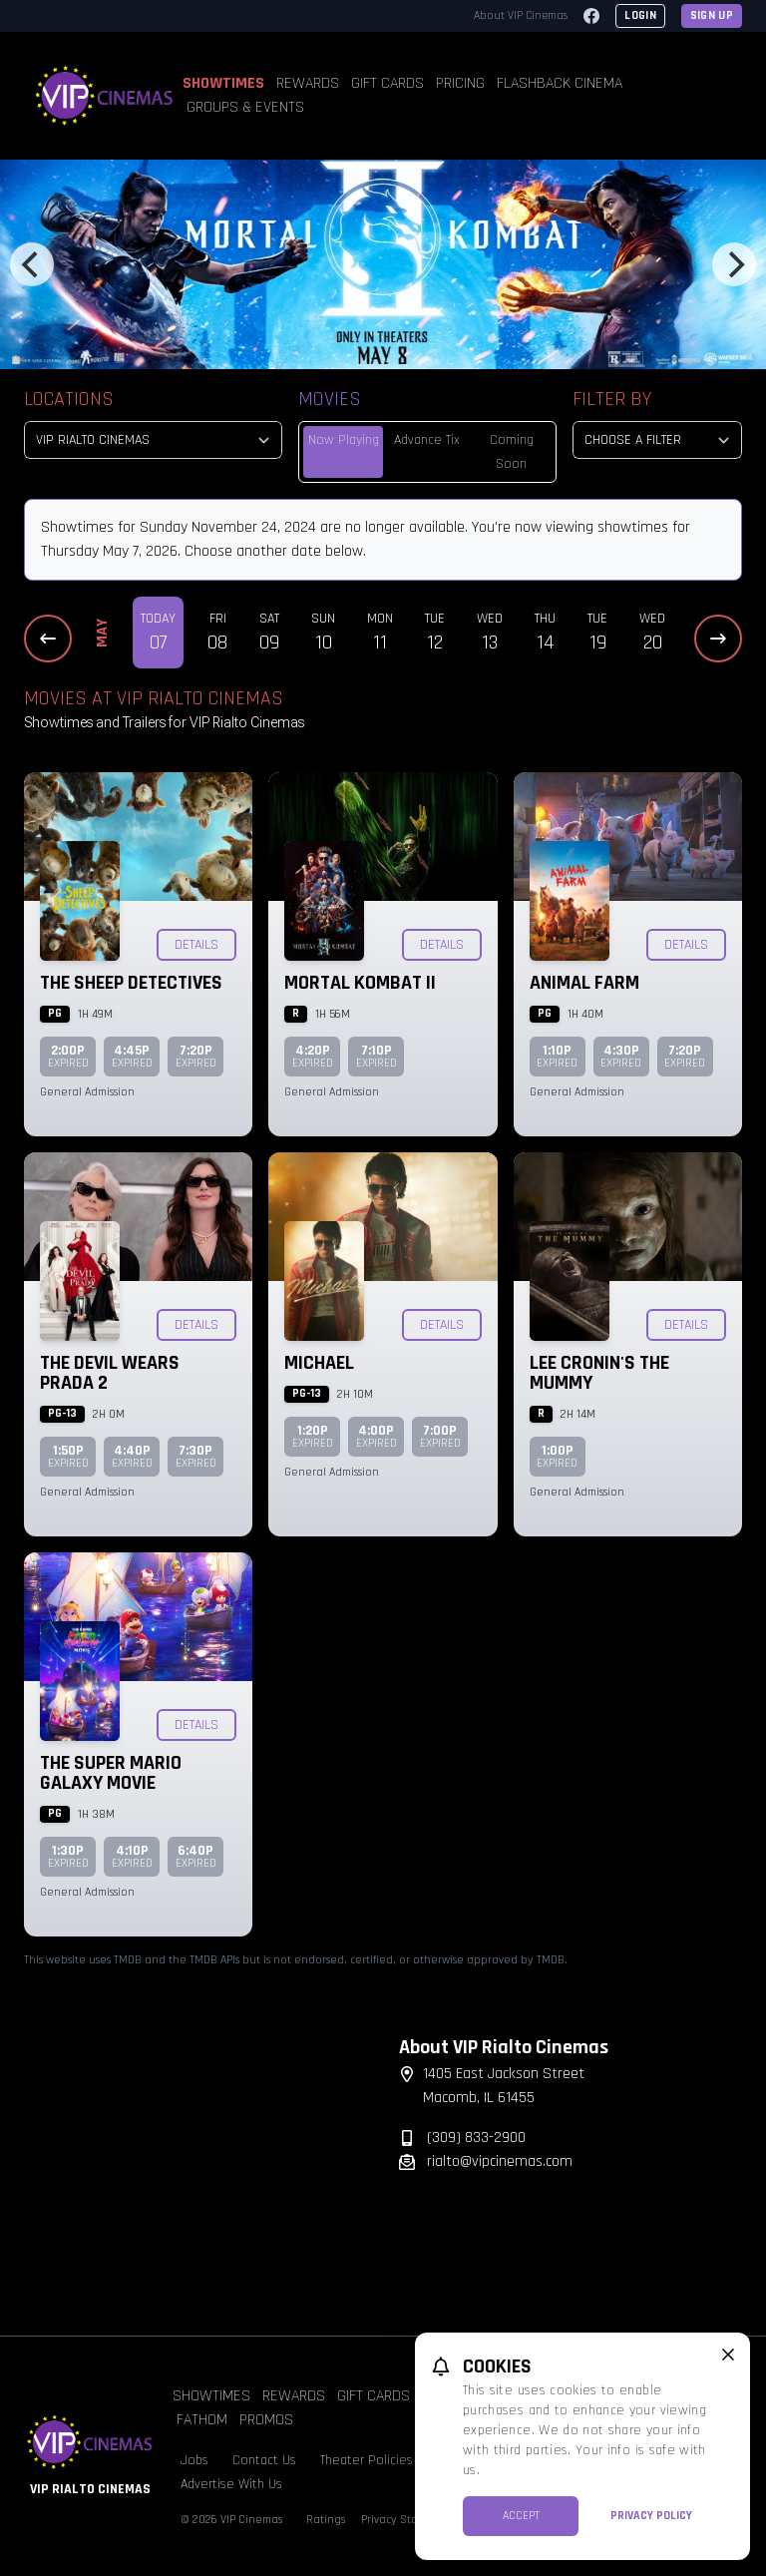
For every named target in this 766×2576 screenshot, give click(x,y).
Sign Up (711, 15)
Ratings (325, 2519)
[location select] (153, 440)
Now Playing (343, 440)
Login (640, 15)
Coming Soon (512, 452)
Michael (319, 1363)
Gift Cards (387, 83)
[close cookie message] (728, 2354)
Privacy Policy (651, 2515)
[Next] (734, 264)
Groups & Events (245, 107)
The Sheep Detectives (131, 983)
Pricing (460, 83)
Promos (266, 2419)
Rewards (307, 83)
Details (196, 945)
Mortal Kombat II (360, 983)
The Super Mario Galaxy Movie (111, 1773)
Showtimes (223, 83)
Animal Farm (584, 983)
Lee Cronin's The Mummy (599, 1373)
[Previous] (32, 264)
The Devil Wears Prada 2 (110, 1373)
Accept (521, 2515)
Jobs (194, 2460)
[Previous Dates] (48, 638)
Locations (69, 399)
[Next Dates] (718, 638)
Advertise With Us (231, 2484)
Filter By (612, 399)
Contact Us (264, 2460)
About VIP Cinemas (521, 15)
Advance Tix (427, 440)
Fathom (202, 2419)
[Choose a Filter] (657, 440)
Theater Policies (366, 2460)
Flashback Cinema (559, 83)
